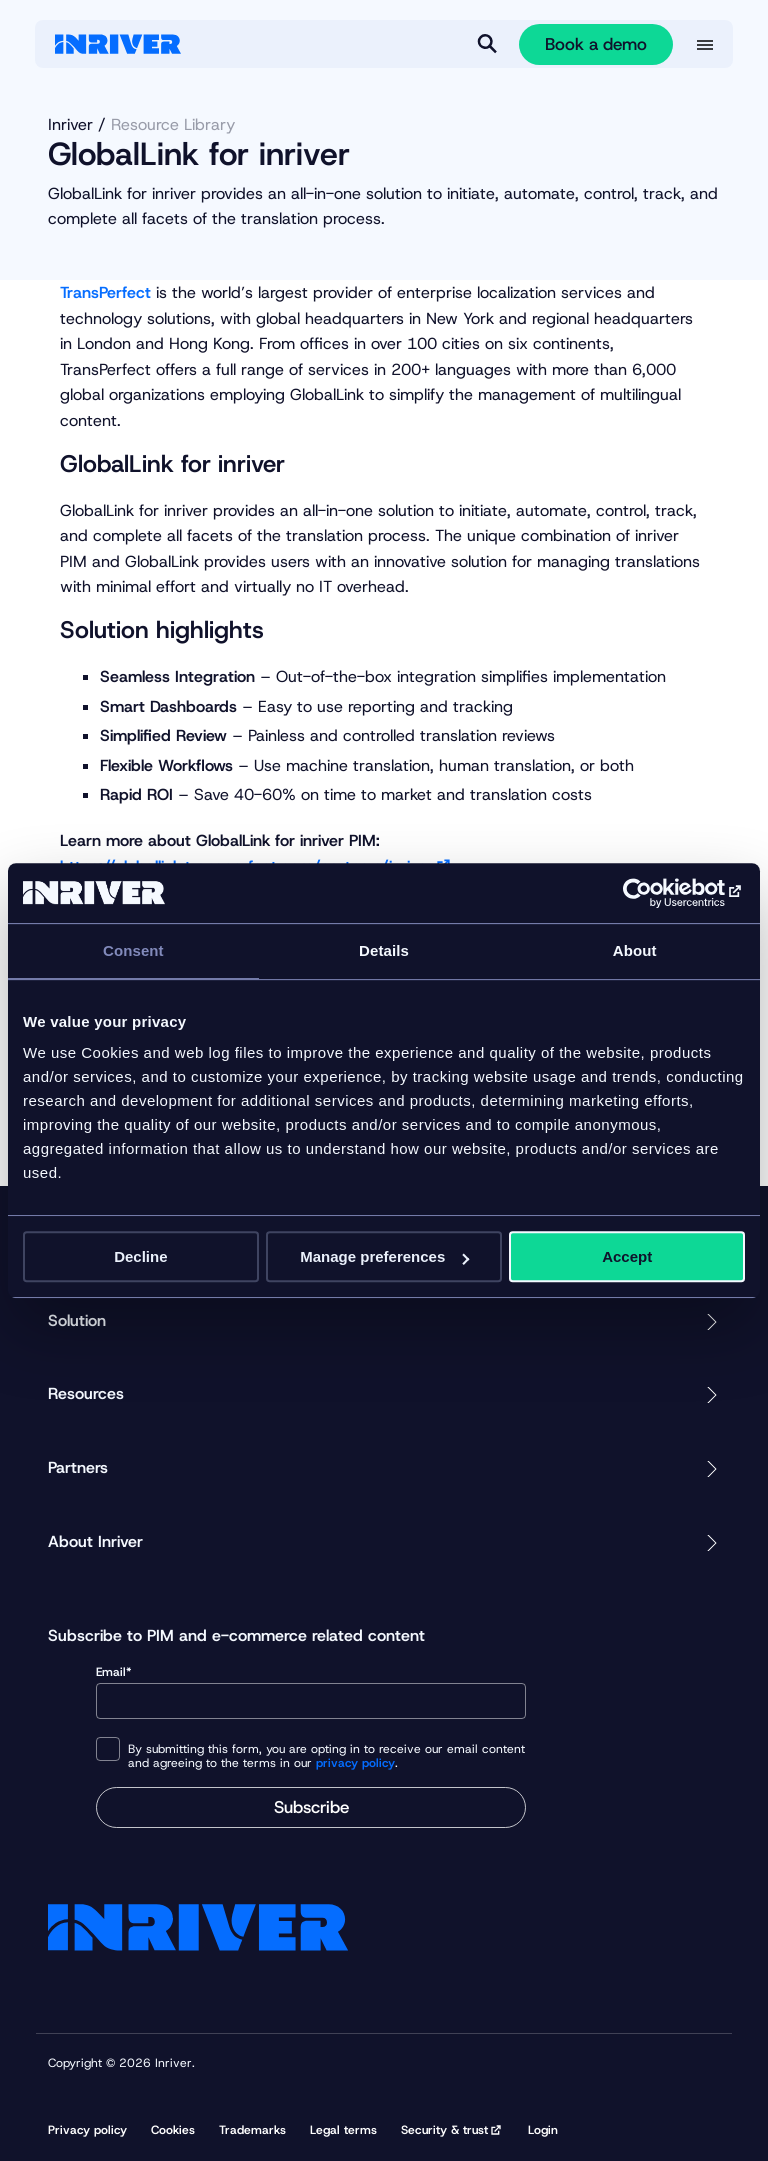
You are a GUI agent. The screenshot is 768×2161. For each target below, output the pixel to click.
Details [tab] (384, 950)
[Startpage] (118, 44)
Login (543, 2130)
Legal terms (343, 2130)
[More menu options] (705, 45)
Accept (627, 1256)
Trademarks (252, 2130)
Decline (140, 1256)
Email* (311, 1692)
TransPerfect (105, 292)
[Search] (487, 44)
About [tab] (635, 950)
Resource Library (173, 124)
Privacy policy (87, 2130)
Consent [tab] (133, 950)
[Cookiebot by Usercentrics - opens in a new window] (657, 893)
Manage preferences (384, 1256)
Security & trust (444, 2130)
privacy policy (355, 1763)
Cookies (173, 2130)
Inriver (70, 124)
